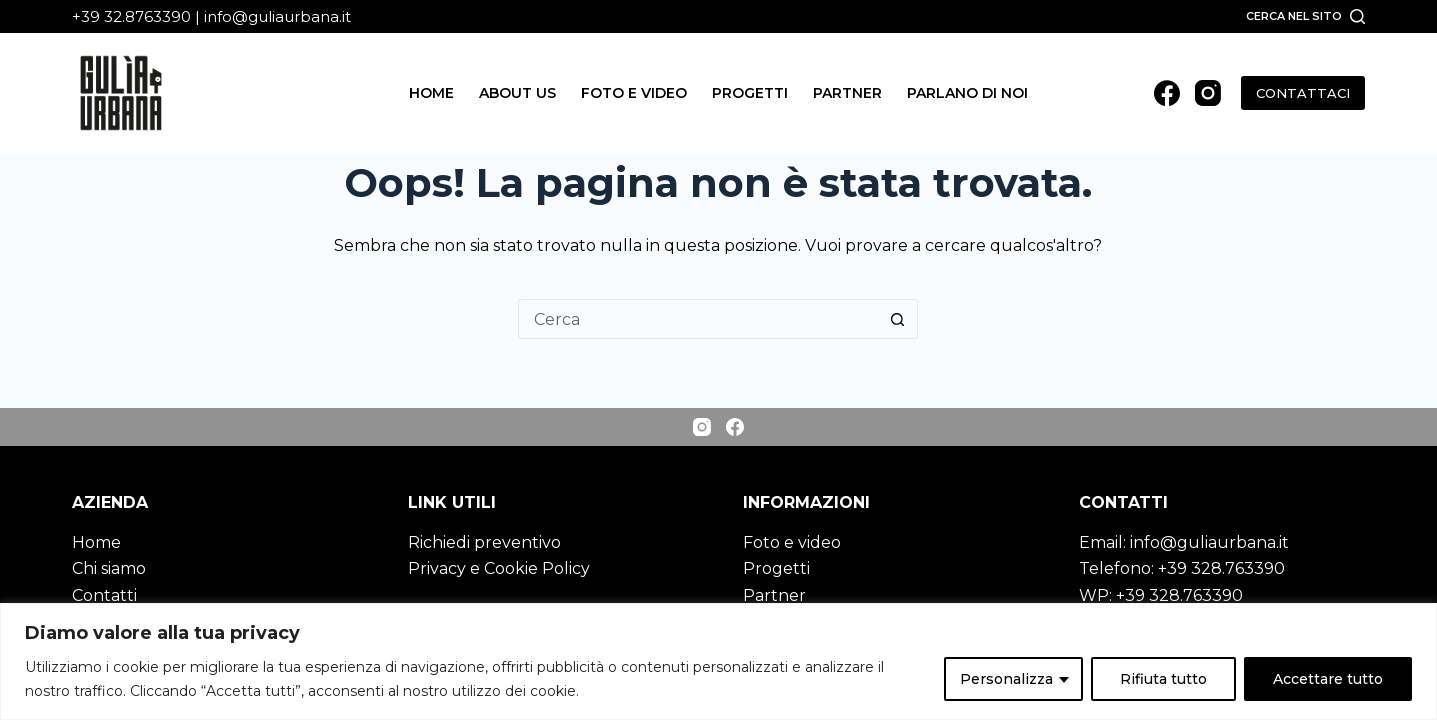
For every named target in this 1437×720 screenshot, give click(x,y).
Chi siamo (109, 568)
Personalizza (1006, 679)
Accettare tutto (1328, 679)
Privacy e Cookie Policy (499, 568)
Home (431, 93)
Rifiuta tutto (1163, 679)
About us (517, 93)
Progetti (750, 93)
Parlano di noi (967, 93)
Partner (847, 93)
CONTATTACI (1303, 93)
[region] (718, 661)
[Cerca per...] (698, 319)
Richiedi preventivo (484, 542)
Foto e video (634, 93)
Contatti (104, 595)
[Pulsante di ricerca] (898, 319)
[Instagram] (1208, 93)
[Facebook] (1167, 93)
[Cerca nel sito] (1305, 16)
